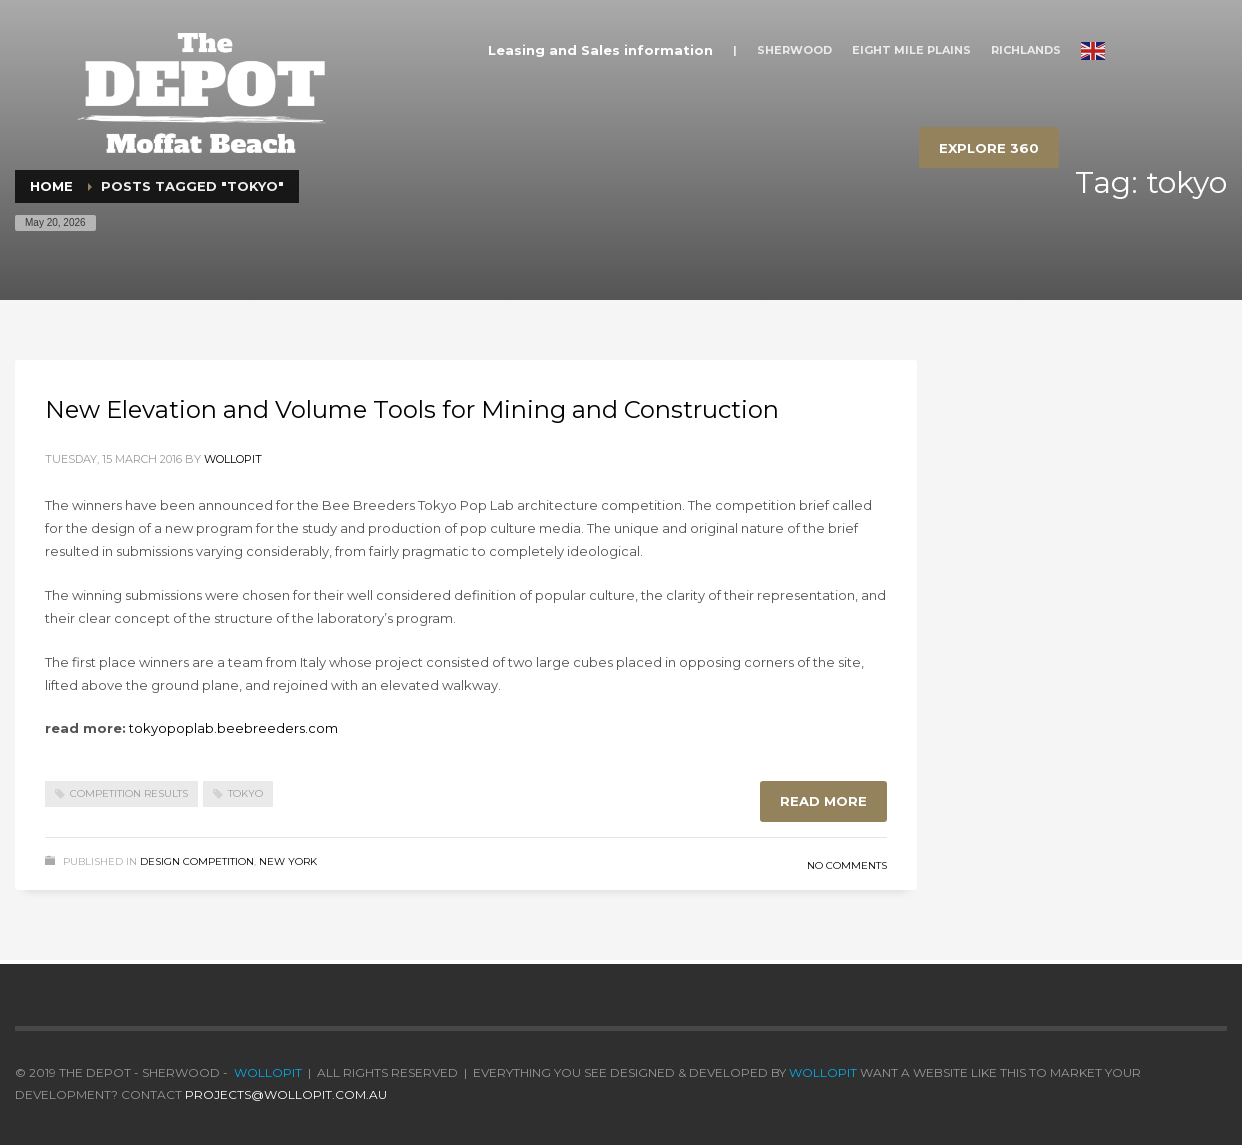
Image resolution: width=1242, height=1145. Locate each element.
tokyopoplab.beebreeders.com (233, 728)
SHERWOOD (794, 50)
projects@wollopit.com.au (286, 1094)
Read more (823, 801)
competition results (129, 793)
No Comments (847, 865)
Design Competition (197, 861)
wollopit (233, 459)
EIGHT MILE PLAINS (911, 50)
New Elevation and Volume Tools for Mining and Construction (412, 409)
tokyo (245, 793)
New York (288, 861)
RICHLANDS (1026, 50)
